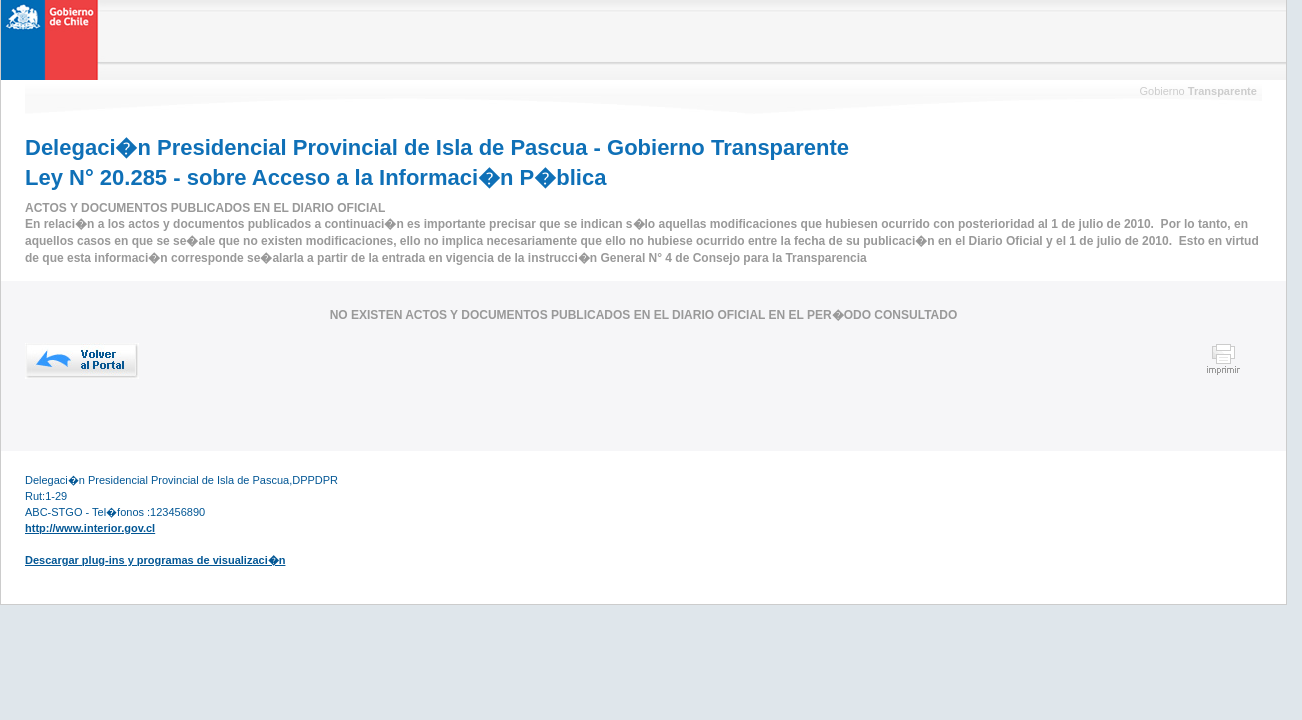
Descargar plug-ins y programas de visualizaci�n (155, 560)
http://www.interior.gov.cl (90, 528)
